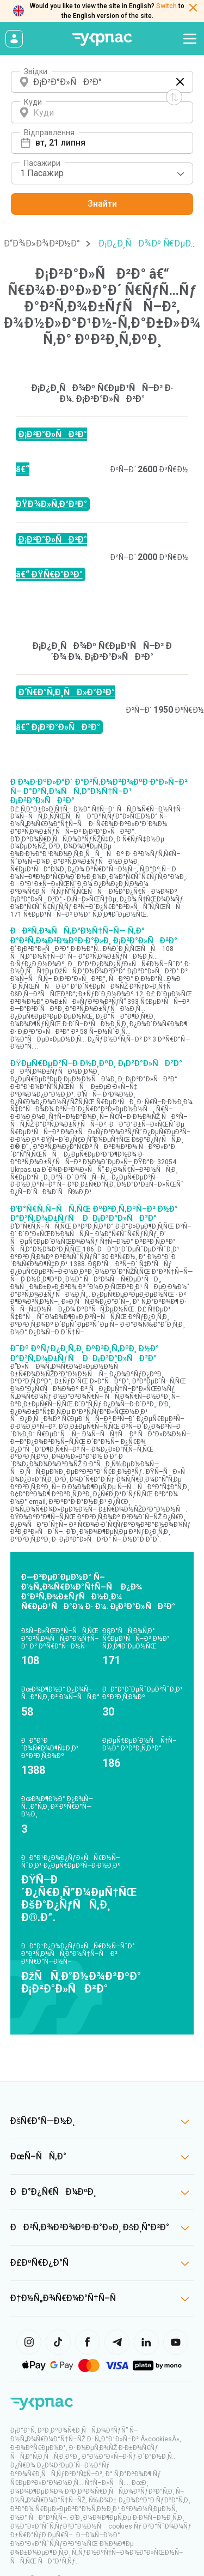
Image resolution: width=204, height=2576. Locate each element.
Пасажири (42, 163)
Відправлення (49, 132)
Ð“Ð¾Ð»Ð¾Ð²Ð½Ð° (42, 243)
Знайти (102, 203)
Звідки (35, 71)
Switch (166, 6)
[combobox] (102, 173)
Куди (33, 102)
